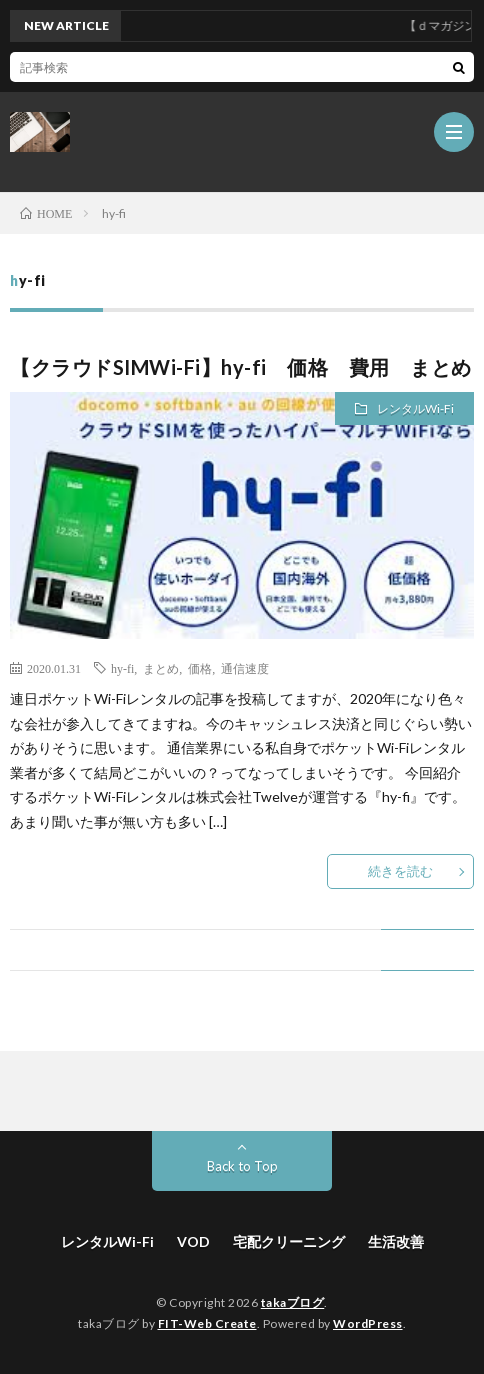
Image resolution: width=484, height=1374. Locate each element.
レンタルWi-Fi (415, 408)
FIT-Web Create (207, 1323)
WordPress (368, 1323)
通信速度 (245, 668)
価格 (200, 668)
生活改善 (396, 1241)
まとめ (161, 668)
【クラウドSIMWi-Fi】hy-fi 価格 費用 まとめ (241, 367)
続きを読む (400, 871)
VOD (193, 1241)
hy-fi (122, 668)
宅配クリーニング (289, 1241)
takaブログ (293, 1302)
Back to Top (242, 1166)
